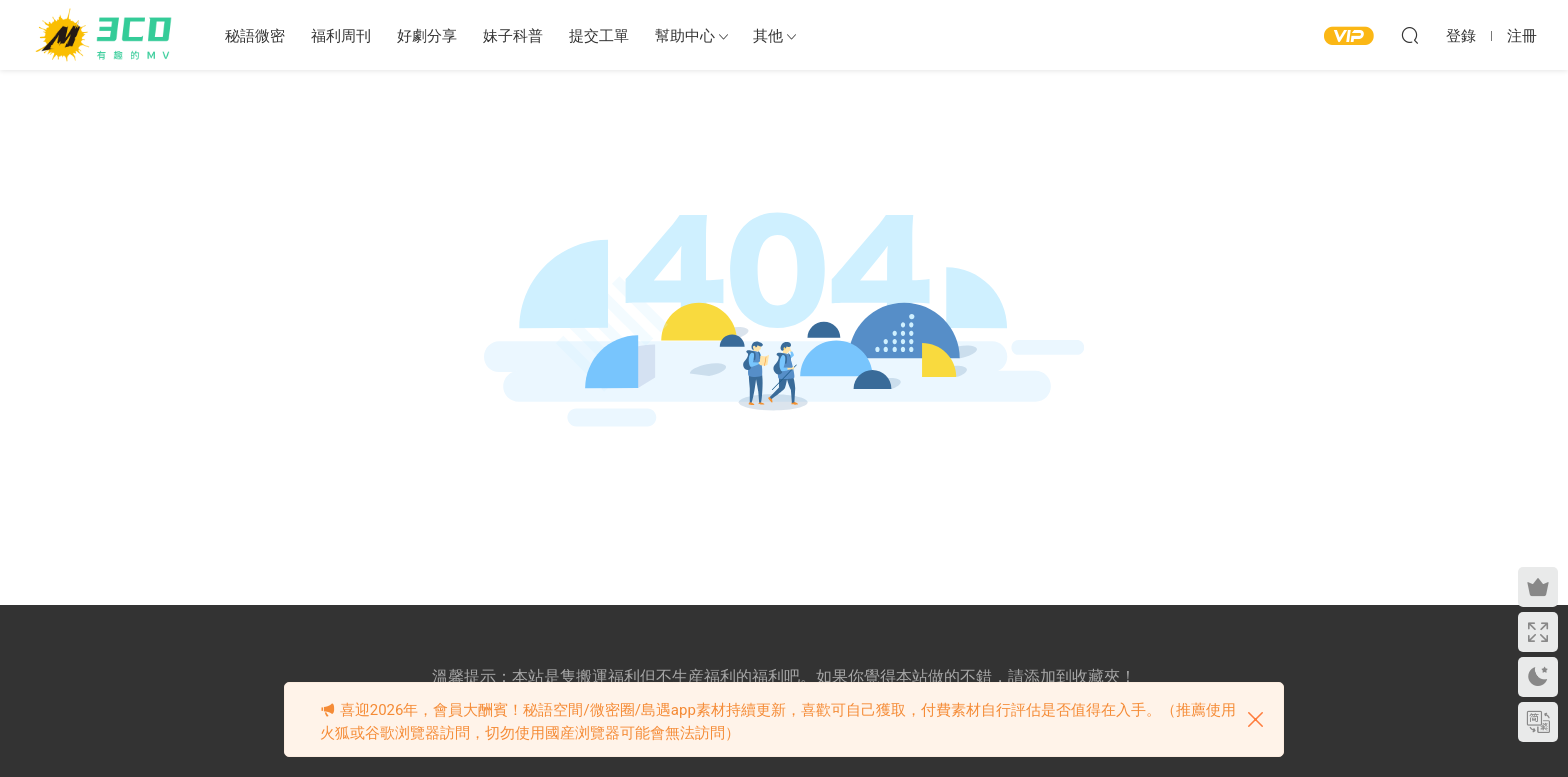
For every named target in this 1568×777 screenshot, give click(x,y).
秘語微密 (255, 36)
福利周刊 (341, 36)
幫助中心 (685, 36)
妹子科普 (513, 36)
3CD (107, 35)
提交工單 (599, 36)
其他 (768, 36)
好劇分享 (427, 36)
